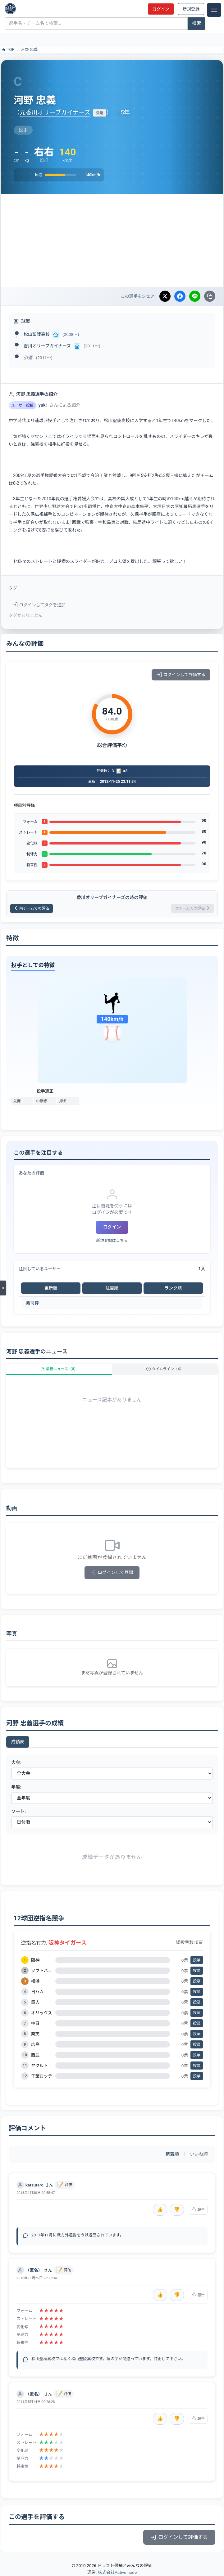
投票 (196, 1960)
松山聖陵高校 (37, 334)
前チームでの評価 (31, 908)
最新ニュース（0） (59, 1369)
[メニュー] (214, 10)
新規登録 (191, 9)
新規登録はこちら (112, 1240)
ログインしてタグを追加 (39, 604)
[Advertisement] (112, 240)
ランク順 (173, 1288)
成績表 (17, 1741)
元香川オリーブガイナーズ (55, 112)
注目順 (111, 1288)
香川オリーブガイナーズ (47, 345)
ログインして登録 (112, 1572)
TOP (8, 49)
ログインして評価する (181, 674)
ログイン (160, 9)
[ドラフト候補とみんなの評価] (10, 8)
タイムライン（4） (165, 1369)
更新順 (50, 1288)
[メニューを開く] (3, 1288)
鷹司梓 (32, 1302)
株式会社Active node (117, 2572)
